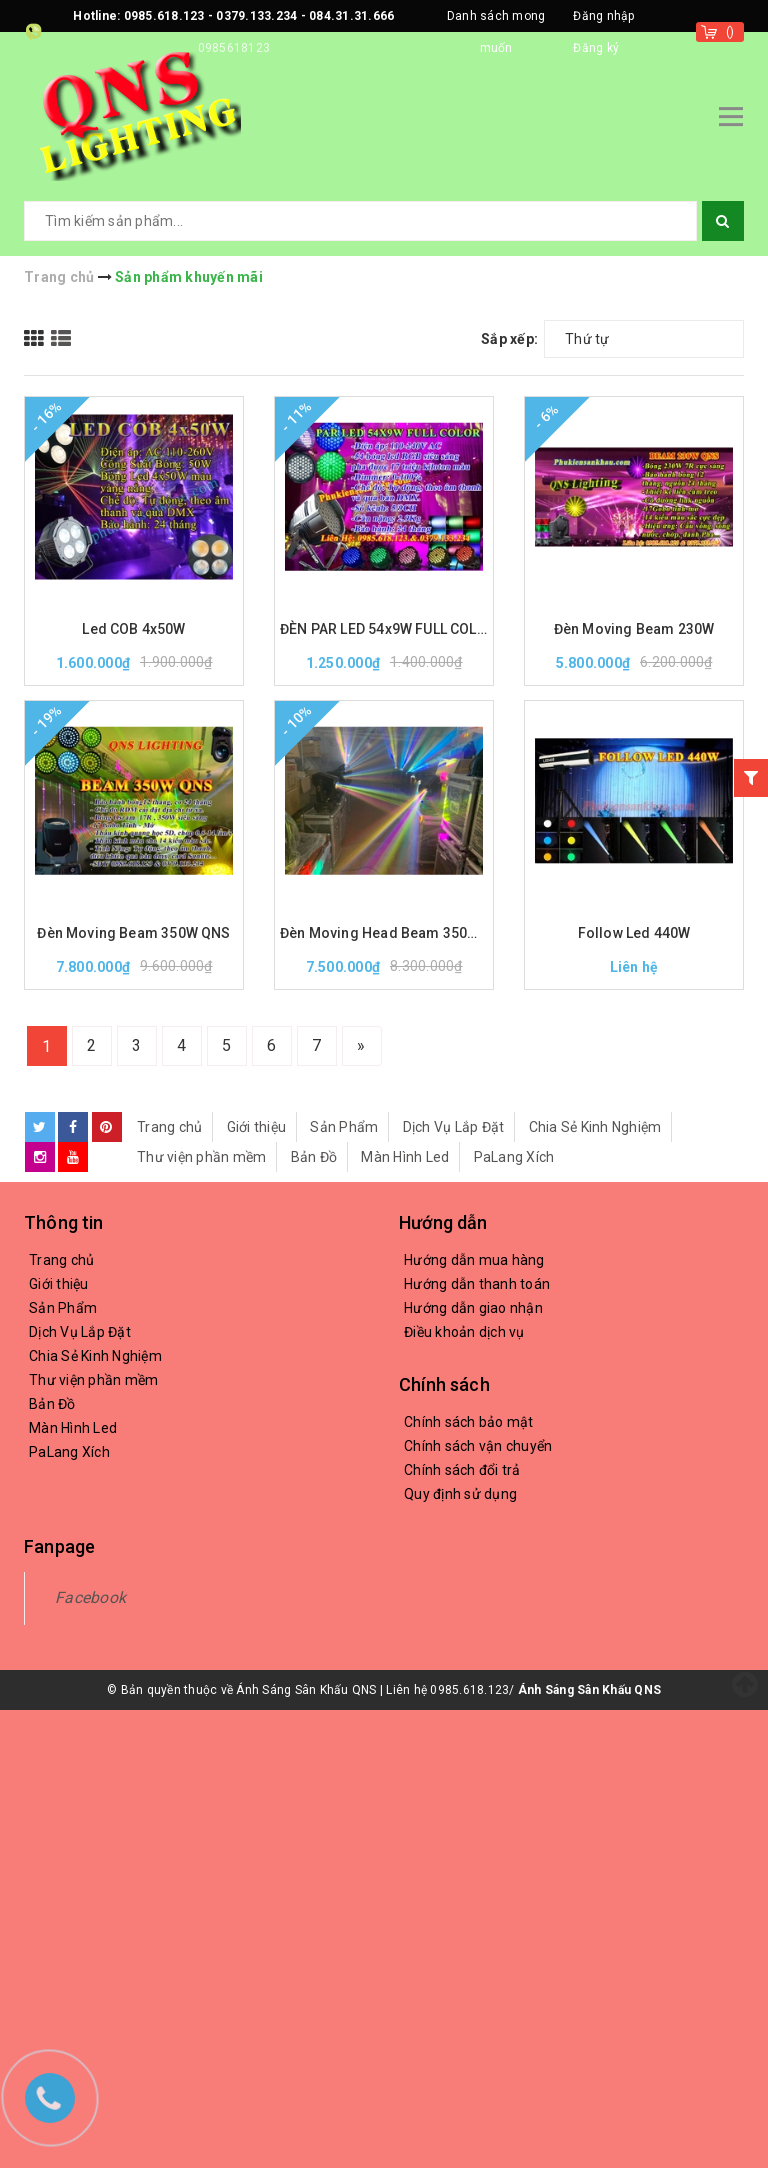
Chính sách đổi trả (462, 1470)
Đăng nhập (603, 16)
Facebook (90, 1597)
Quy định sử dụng (460, 1494)
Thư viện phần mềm (201, 1157)
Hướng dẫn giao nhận (473, 1308)
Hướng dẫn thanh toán (477, 1284)
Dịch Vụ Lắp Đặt (454, 1127)
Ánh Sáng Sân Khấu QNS (589, 1690)
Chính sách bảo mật (469, 1422)
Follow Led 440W (634, 933)
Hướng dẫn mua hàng (474, 1260)
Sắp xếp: (509, 339)
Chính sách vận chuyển (478, 1446)
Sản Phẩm (344, 1127)
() (730, 32)
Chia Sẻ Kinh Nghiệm (595, 1127)
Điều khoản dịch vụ (464, 1332)
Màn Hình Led (405, 1157)
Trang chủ (169, 1127)
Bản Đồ (314, 1157)
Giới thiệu (257, 1127)
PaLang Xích (514, 1157)
